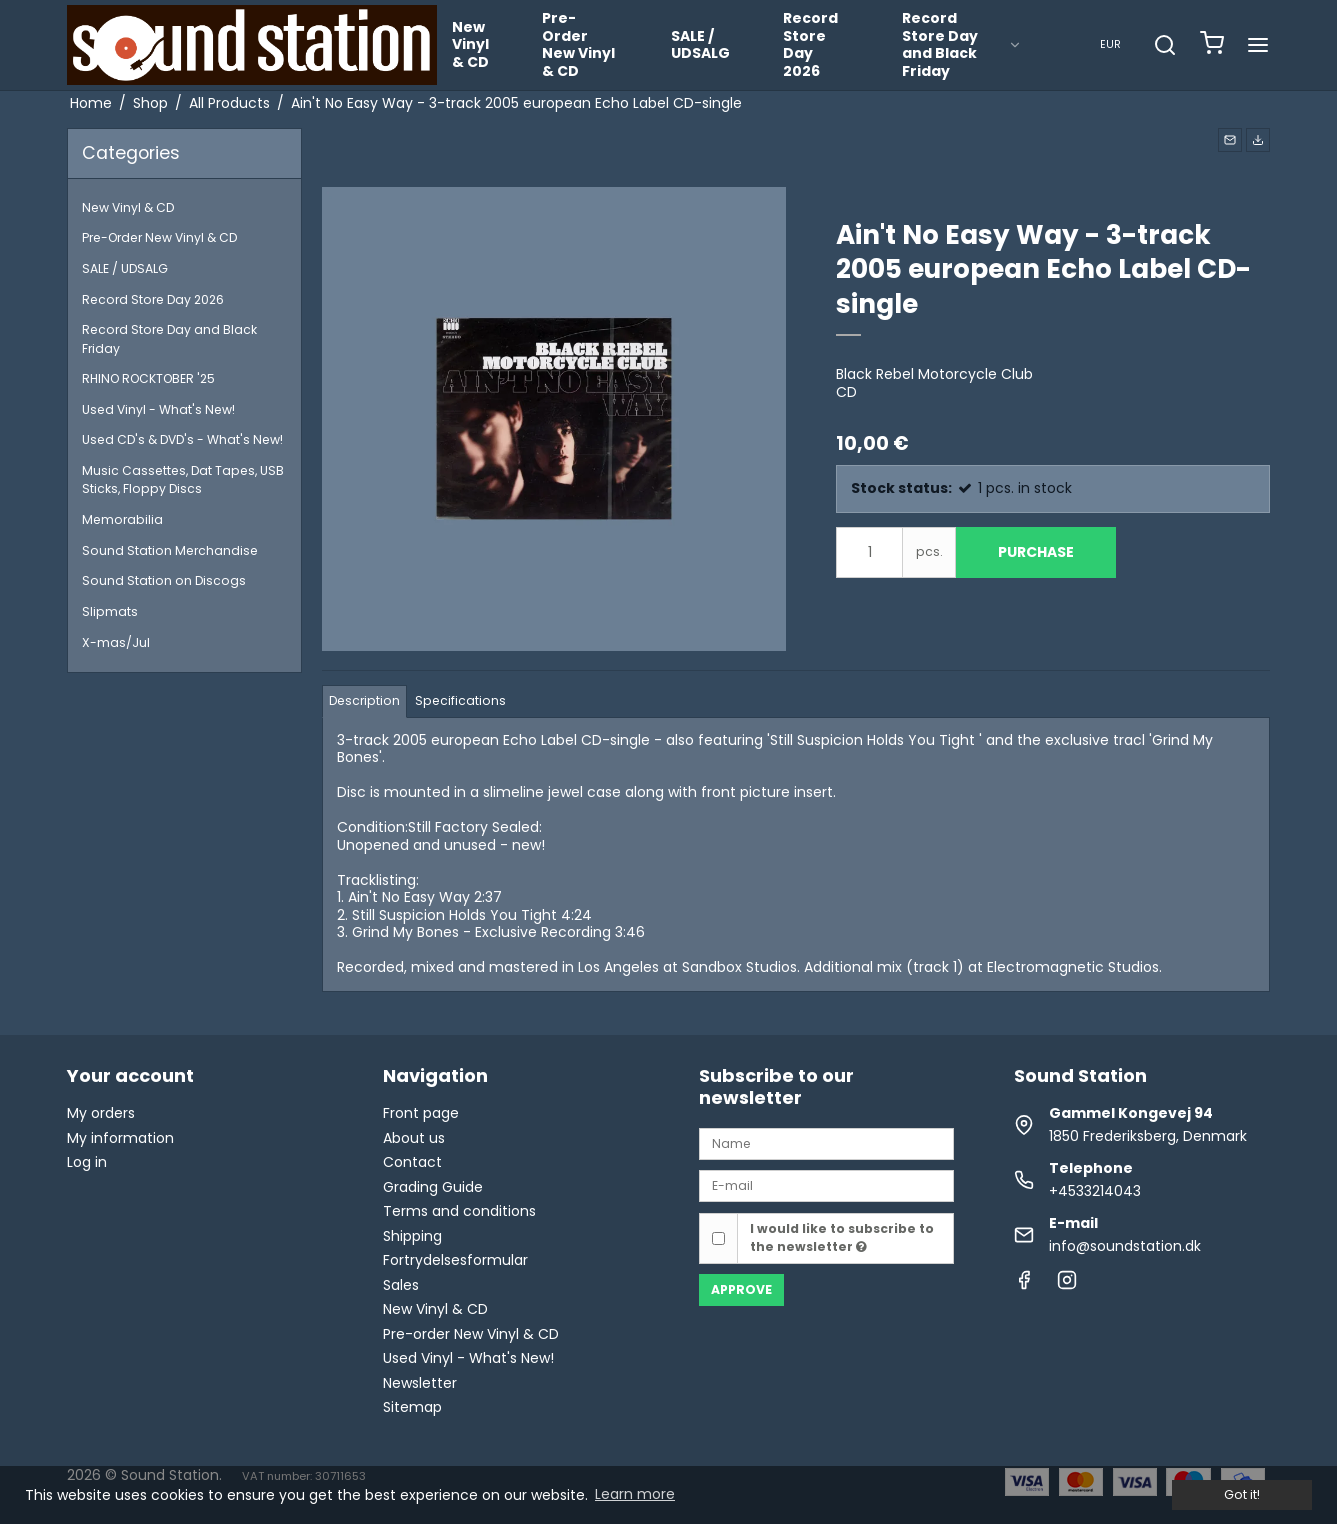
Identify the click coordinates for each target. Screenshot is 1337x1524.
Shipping (412, 1236)
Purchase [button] (1036, 552)
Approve (741, 1289)
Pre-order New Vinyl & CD (471, 1334)
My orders (101, 1113)
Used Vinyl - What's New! (158, 409)
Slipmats (110, 611)
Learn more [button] (635, 1494)
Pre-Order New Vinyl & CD (578, 44)
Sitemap (412, 1407)
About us (414, 1138)
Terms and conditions (459, 1211)
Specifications (460, 700)
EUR (1110, 44)
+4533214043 (1095, 1191)
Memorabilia (122, 519)
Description (364, 700)
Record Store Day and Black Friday (962, 44)
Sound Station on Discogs (164, 580)
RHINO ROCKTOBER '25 (148, 378)
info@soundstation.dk (1125, 1246)
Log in (87, 1162)
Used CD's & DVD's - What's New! (182, 439)
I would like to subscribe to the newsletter (842, 1237)
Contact (412, 1162)
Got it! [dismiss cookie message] (1242, 1494)
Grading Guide (433, 1187)
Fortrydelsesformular (455, 1260)
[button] (1230, 140)
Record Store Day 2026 (810, 44)
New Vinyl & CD (470, 44)
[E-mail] (827, 1185)
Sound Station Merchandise (170, 550)
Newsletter (420, 1383)
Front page (421, 1113)
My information (120, 1138)
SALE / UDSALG (700, 45)
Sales (401, 1285)
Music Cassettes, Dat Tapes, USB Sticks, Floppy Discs (183, 479)
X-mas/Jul (116, 642)
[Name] (827, 1143)
